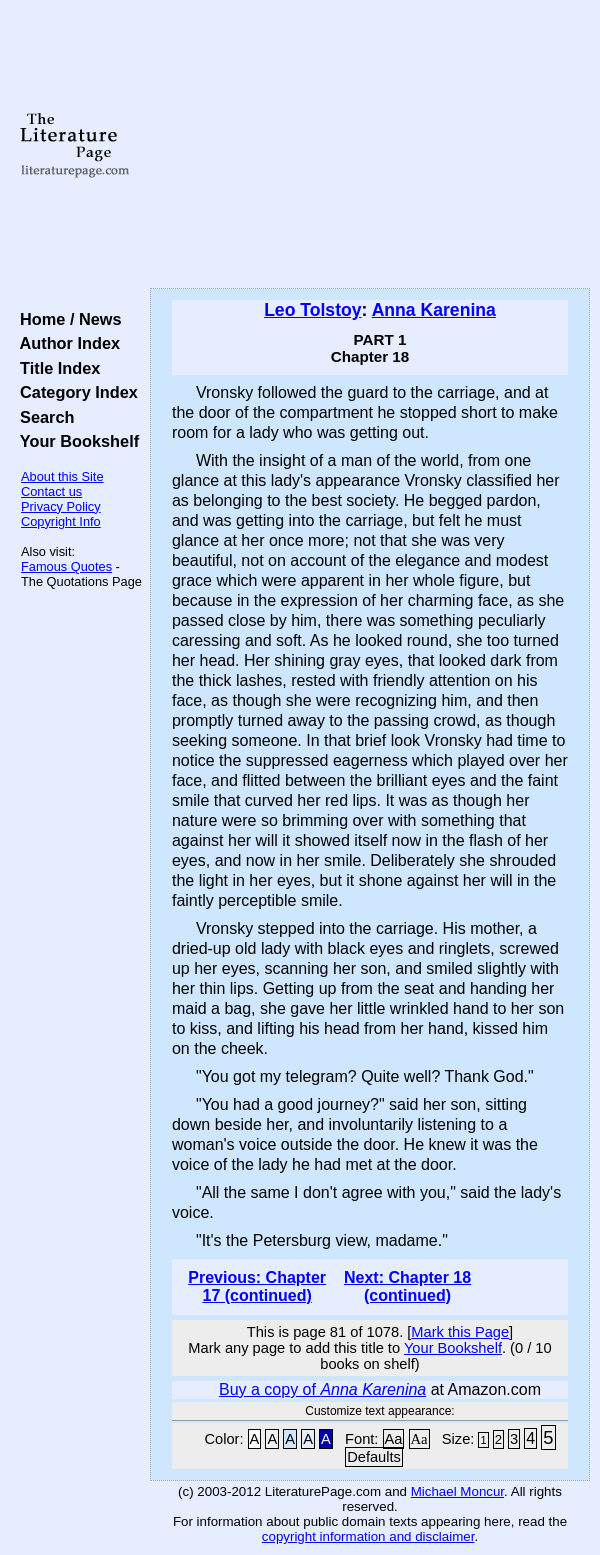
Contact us (51, 491)
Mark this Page (460, 1332)
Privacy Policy (61, 506)
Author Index (65, 343)
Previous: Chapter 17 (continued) (257, 1286)
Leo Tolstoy (312, 310)
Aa (394, 1439)
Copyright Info (61, 521)
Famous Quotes (66, 566)
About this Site (62, 476)
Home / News (66, 319)
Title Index (55, 368)
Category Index (74, 392)
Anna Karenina (434, 310)
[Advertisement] (370, 145)
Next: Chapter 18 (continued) (407, 1286)
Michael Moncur (457, 1491)
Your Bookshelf (75, 441)
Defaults (374, 1457)
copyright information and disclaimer (368, 1536)
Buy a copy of (322, 1389)
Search (42, 417)
